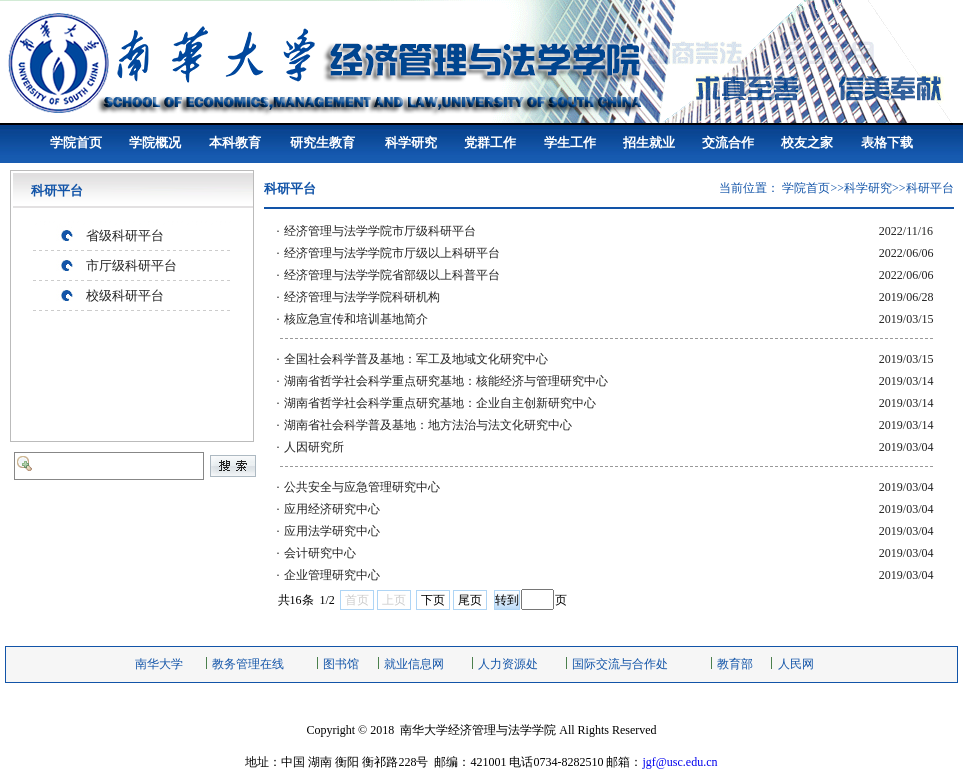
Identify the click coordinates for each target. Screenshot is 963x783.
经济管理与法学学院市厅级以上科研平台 (392, 253)
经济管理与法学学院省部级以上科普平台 (392, 275)
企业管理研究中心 (332, 575)
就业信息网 (414, 664)
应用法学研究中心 (332, 531)
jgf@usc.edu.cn (679, 762)
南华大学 (159, 664)
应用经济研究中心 (332, 509)
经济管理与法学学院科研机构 (362, 297)
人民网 (796, 664)
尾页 (470, 600)
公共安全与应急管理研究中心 (362, 487)
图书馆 (341, 664)
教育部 (735, 664)
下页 (433, 600)
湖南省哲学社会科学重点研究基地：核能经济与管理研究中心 (446, 381)
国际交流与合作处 (620, 664)
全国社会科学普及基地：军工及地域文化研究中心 (416, 359)
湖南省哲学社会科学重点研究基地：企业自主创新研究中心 (440, 403)
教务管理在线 (248, 664)
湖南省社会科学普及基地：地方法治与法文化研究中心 (428, 425)
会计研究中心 (320, 553)
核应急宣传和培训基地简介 (356, 319)
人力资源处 (508, 664)
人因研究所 (314, 447)
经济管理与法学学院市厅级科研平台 (380, 231)
